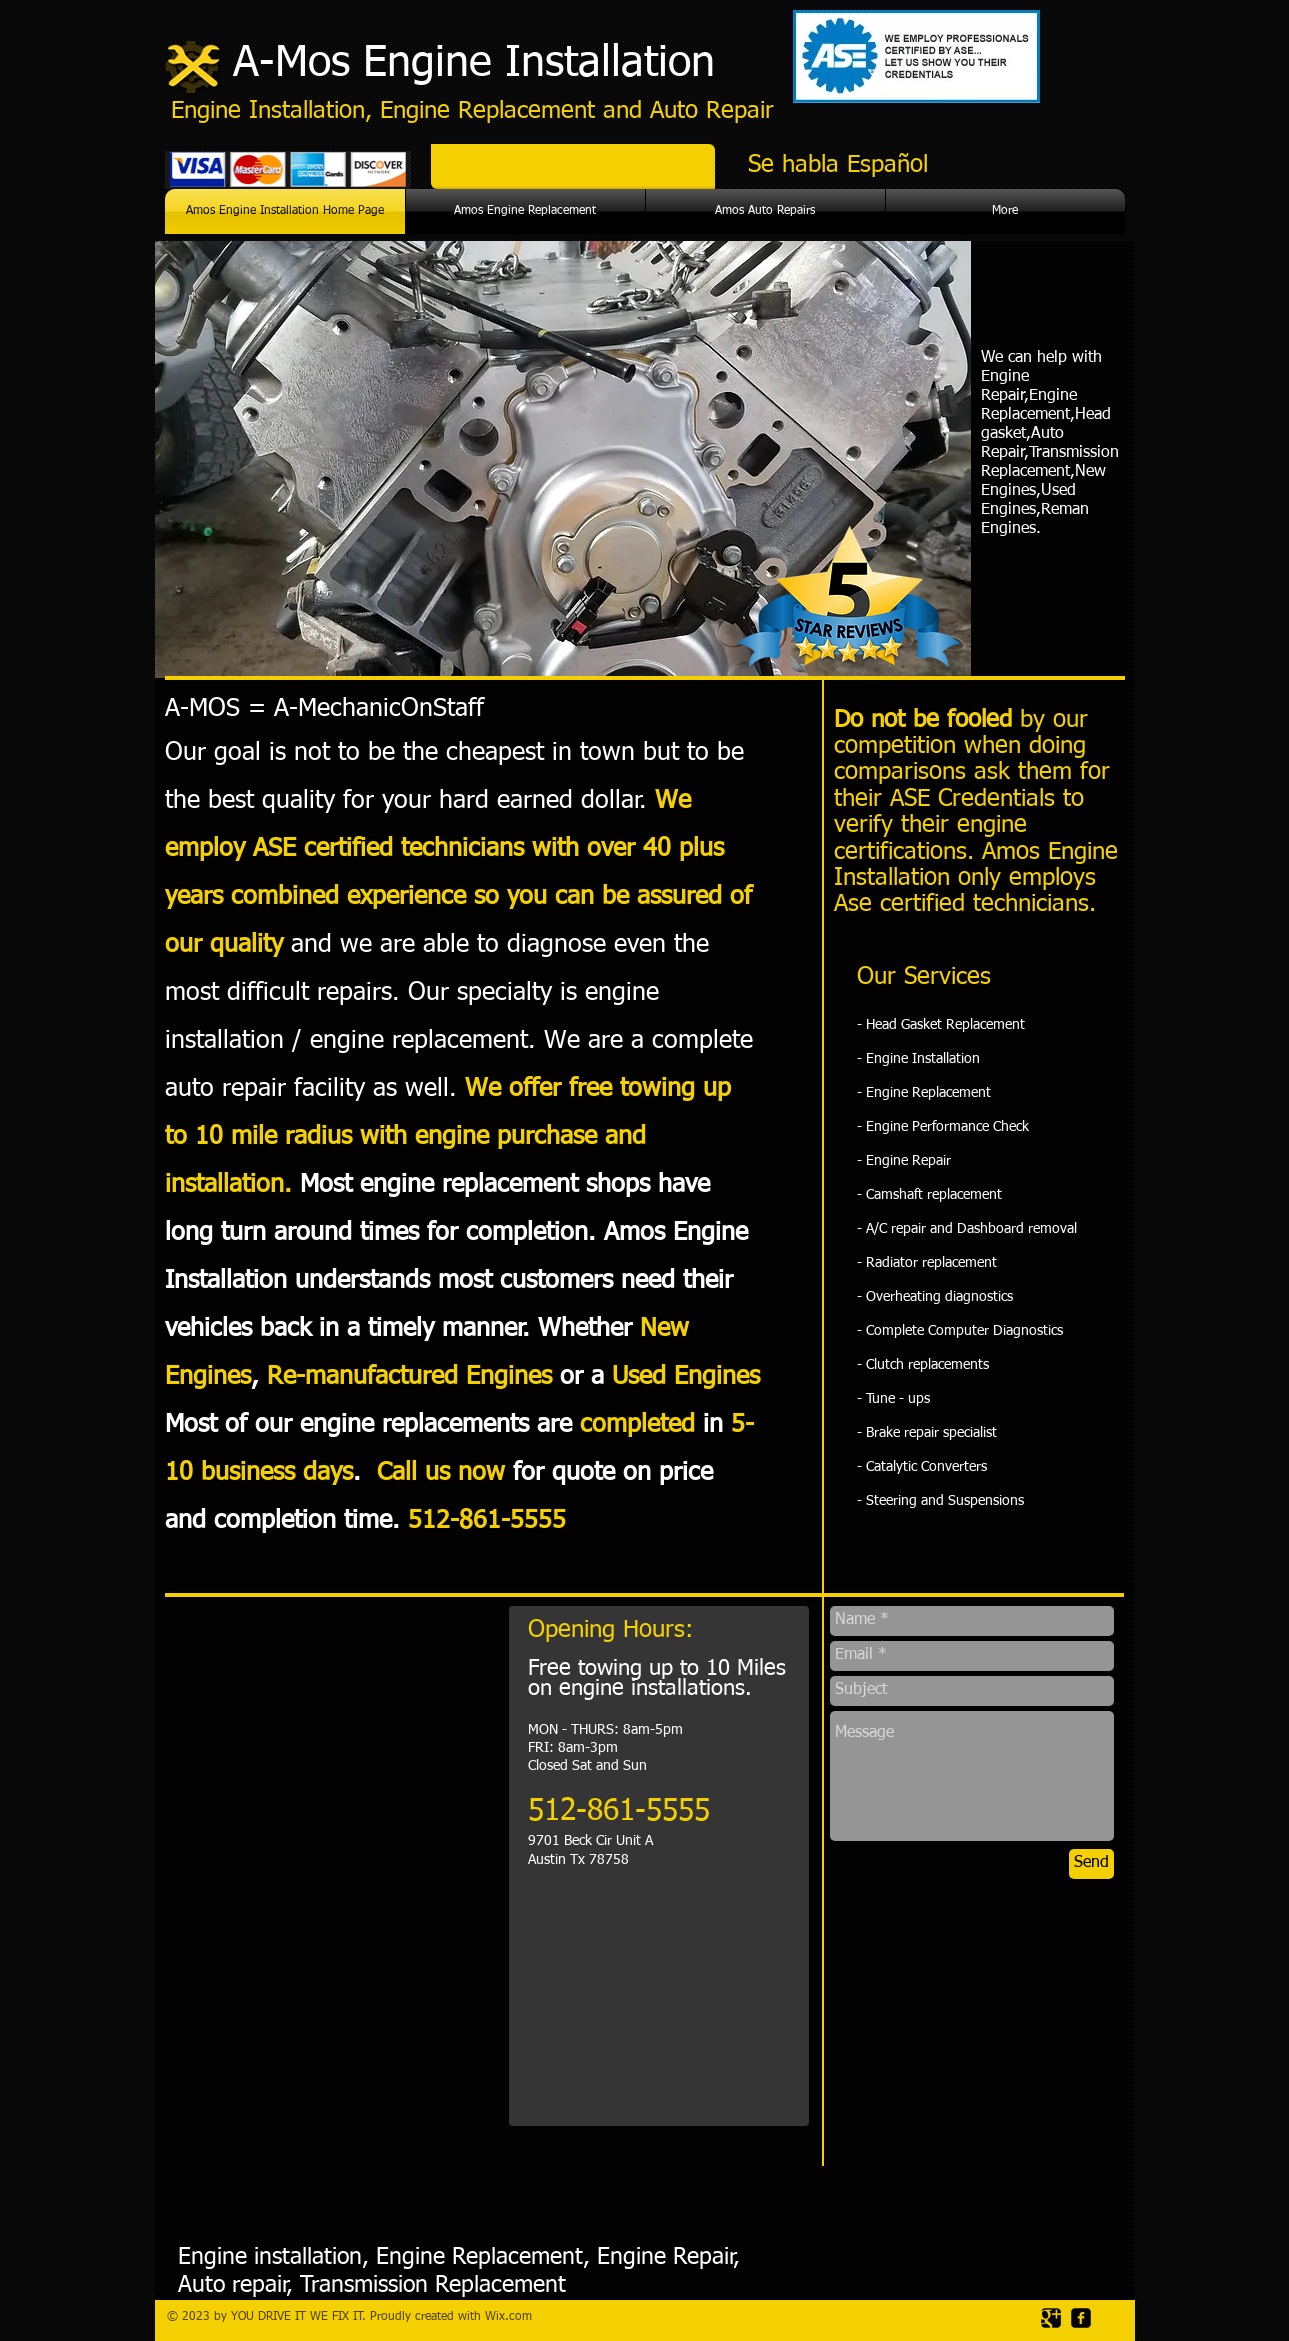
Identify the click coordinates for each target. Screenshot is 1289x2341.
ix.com (514, 2317)
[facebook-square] (1081, 2318)
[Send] (1091, 1864)
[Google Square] (1051, 2318)
